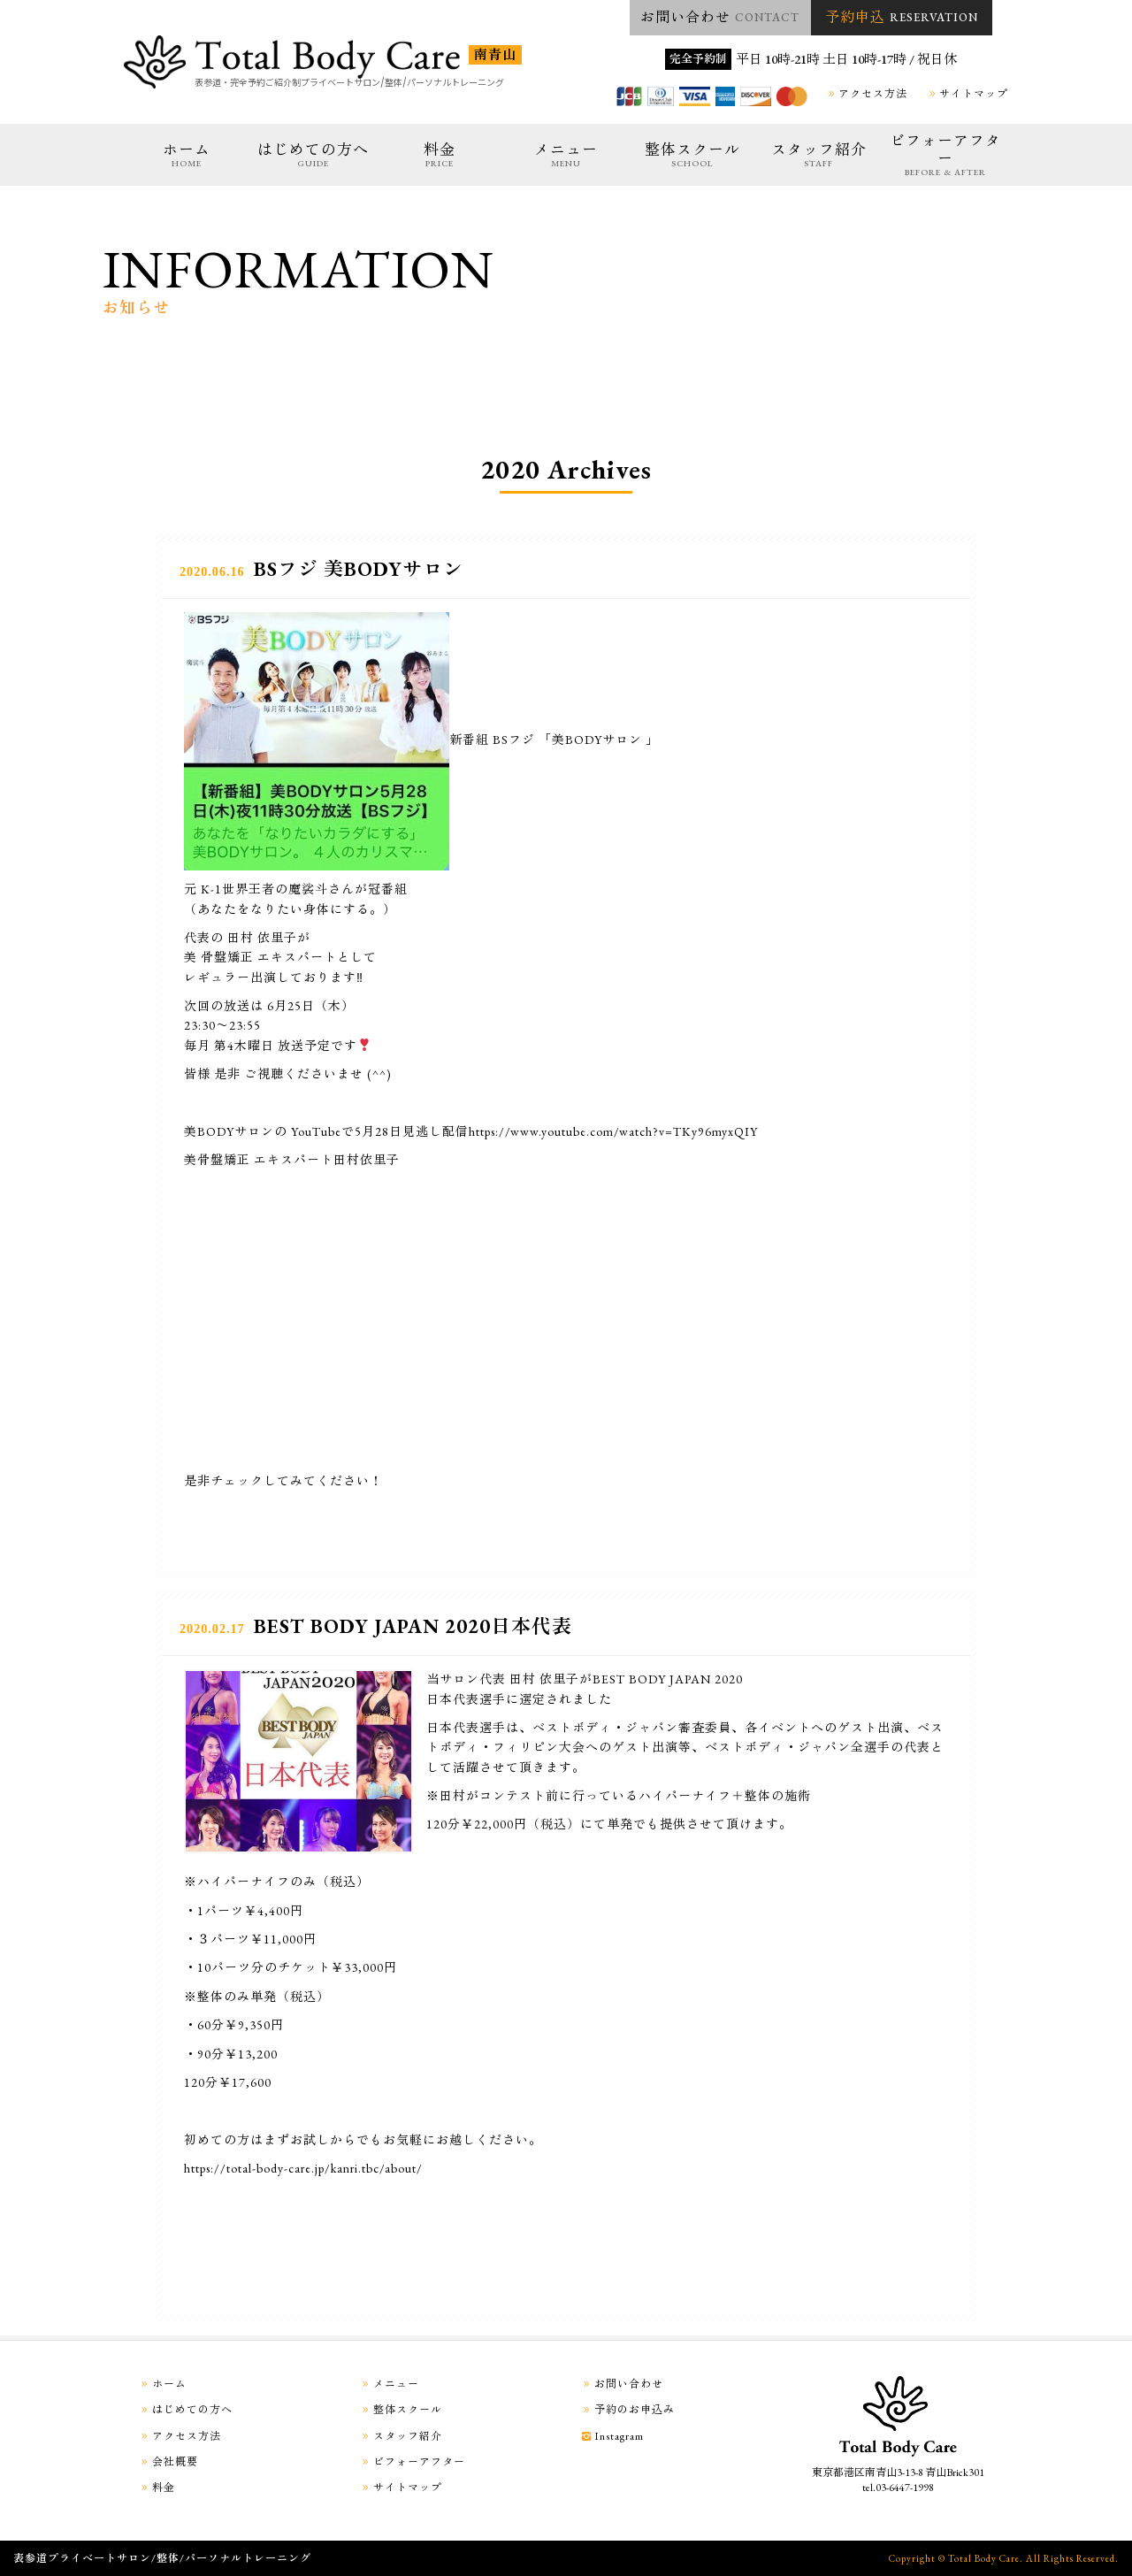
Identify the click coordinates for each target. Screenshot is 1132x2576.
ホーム (186, 154)
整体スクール (692, 154)
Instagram (611, 2436)
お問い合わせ (719, 17)
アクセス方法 (865, 94)
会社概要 (167, 2462)
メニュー (566, 154)
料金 (439, 154)
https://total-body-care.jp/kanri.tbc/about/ (303, 2168)
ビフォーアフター (945, 155)
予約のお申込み (627, 2410)
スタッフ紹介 (819, 154)
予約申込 (901, 17)
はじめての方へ (313, 154)
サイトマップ (966, 94)
